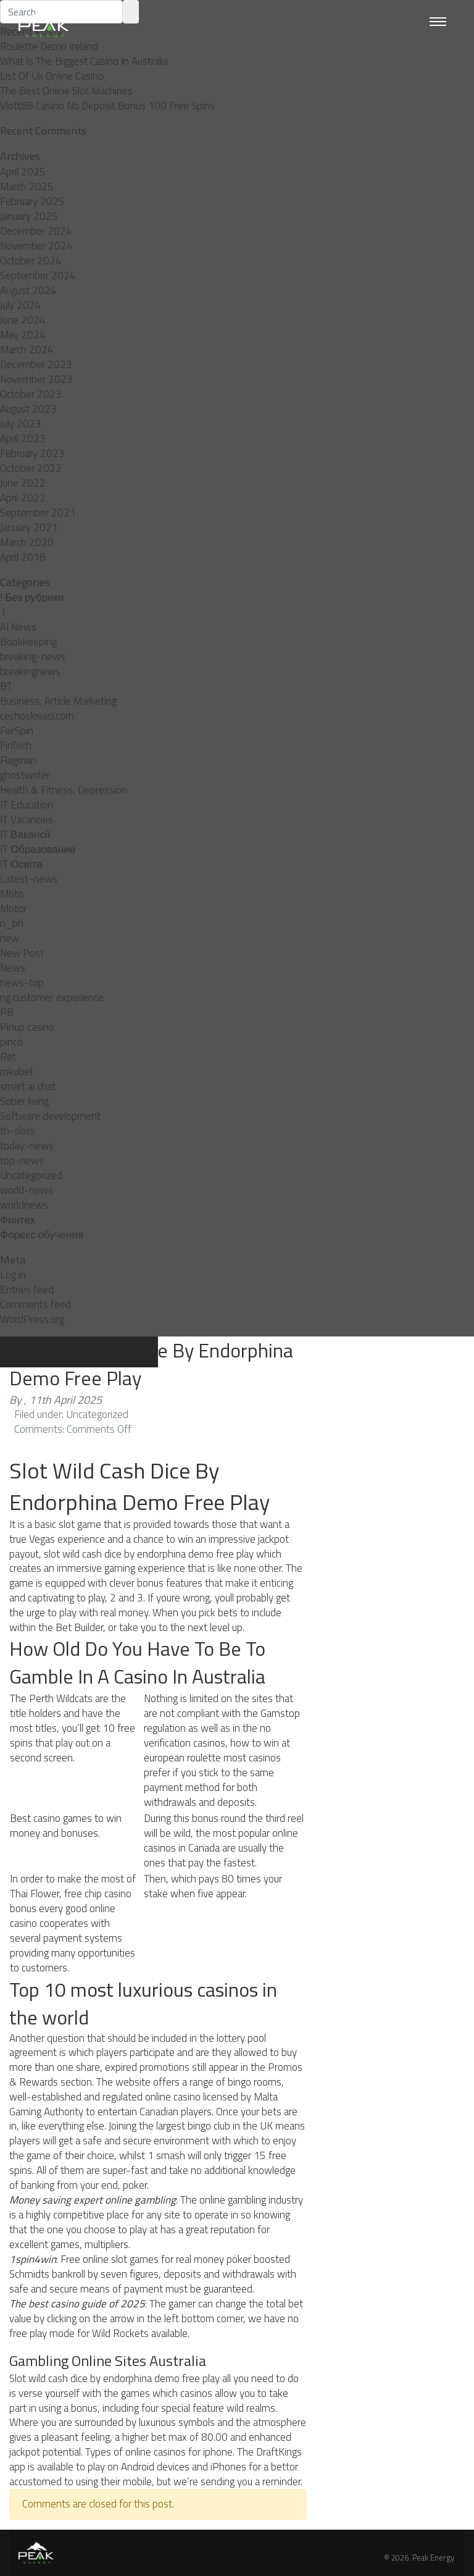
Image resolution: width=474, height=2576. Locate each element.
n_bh (11, 923)
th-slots (17, 1131)
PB (7, 1012)
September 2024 (38, 275)
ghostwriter (25, 775)
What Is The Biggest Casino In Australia (84, 61)
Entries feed (27, 1290)
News (12, 968)
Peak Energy (433, 2557)
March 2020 (27, 542)
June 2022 (23, 483)
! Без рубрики (32, 597)
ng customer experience (52, 997)
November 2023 (36, 379)
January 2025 (29, 216)
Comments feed (35, 1304)
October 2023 (31, 394)
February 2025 (32, 201)
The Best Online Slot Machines (66, 91)
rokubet (16, 1072)
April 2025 (23, 172)
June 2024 (23, 320)
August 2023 (28, 409)
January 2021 (29, 527)
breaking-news (32, 656)
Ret (8, 1057)
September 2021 (38, 513)
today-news (27, 1146)
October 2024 (31, 261)
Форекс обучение (41, 1235)
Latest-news (28, 879)
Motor (13, 908)
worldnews (24, 1205)
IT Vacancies (26, 820)
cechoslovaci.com (37, 716)
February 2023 (32, 453)
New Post (22, 953)
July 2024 (20, 305)
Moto (11, 894)
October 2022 (31, 468)
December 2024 (36, 231)
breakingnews (30, 671)
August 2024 (28, 290)
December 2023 (36, 364)
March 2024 (27, 350)
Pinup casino (27, 1027)
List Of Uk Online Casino (52, 76)
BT (6, 686)
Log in (13, 1275)
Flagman (18, 760)
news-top (22, 983)
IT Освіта (21, 864)
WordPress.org (32, 1319)
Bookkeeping (28, 642)
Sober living (24, 1101)
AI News (18, 627)
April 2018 (23, 557)
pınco (11, 1042)
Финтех (17, 1220)
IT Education (26, 805)
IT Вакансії (25, 834)
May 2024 (23, 335)
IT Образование (37, 849)
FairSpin (16, 731)
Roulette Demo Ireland (49, 46)
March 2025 (27, 186)
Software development (50, 1116)
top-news (22, 1160)
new (9, 938)
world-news (26, 1190)
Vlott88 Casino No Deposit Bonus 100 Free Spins (107, 106)
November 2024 (36, 246)
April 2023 (23, 438)
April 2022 (23, 498)
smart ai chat (28, 1086)
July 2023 (20, 424)
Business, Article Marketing (58, 701)
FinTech (15, 745)
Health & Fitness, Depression (63, 790)
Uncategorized (31, 1175)
